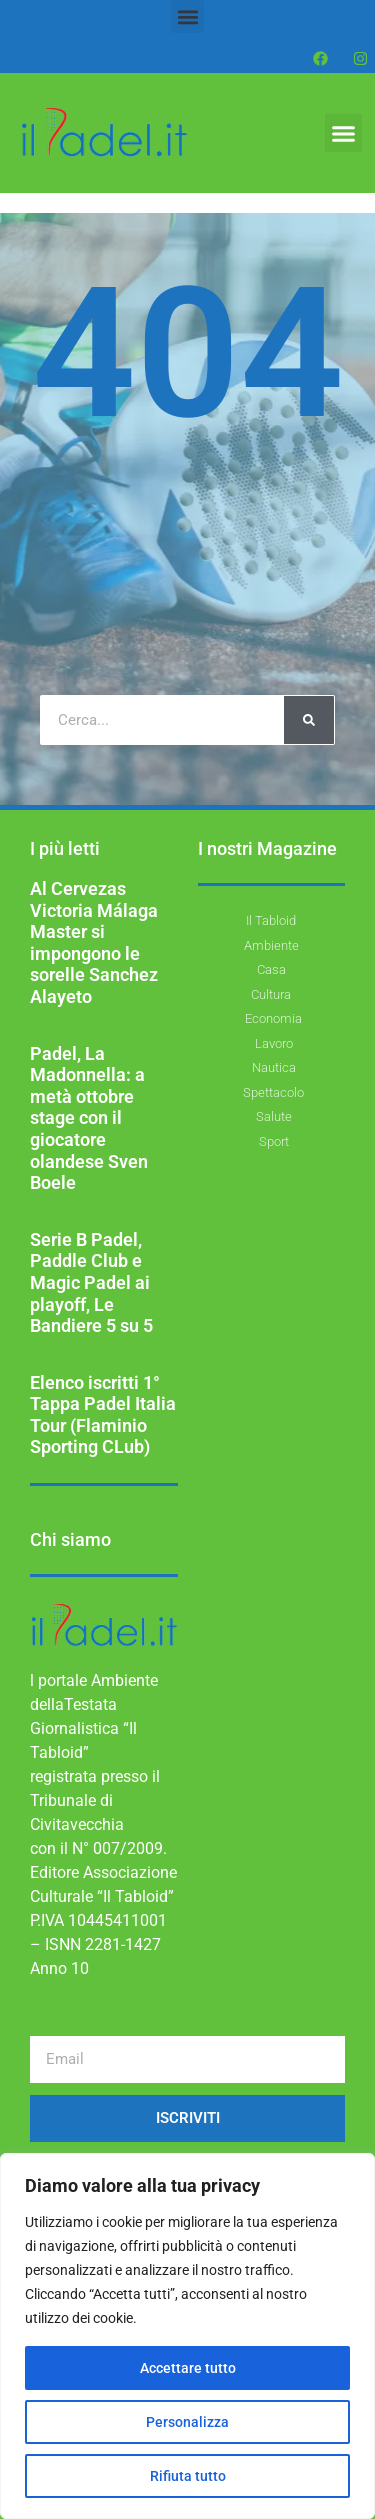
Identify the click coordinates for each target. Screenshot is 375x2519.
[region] (187, 2336)
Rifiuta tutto (188, 2476)
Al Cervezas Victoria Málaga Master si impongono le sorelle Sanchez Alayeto (94, 942)
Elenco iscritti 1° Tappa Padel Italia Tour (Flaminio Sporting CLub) (103, 1415)
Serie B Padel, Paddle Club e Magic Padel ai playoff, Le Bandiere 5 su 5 (91, 1282)
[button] (187, 16)
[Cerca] (309, 720)
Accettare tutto (188, 2368)
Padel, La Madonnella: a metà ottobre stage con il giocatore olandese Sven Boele (89, 1118)
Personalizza (187, 2422)
